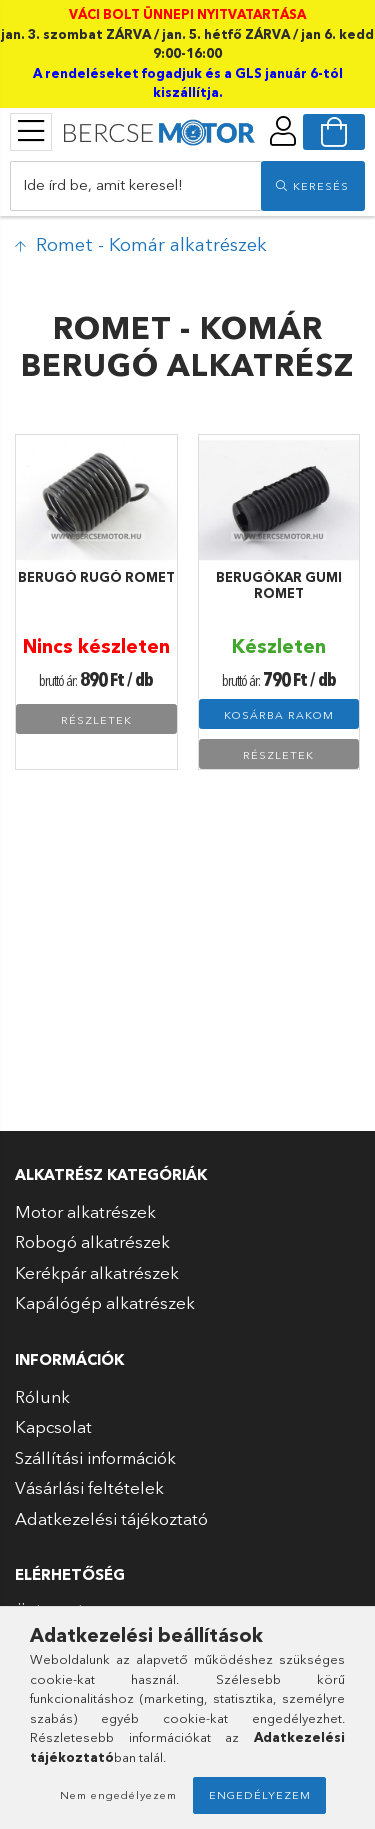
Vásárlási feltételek (89, 1487)
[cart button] (334, 132)
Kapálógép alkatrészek (105, 1302)
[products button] (31, 131)
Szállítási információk (95, 1457)
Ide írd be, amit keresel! (103, 184)
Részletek (96, 720)
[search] (313, 186)
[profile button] (283, 131)
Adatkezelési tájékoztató (111, 1518)
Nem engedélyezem (118, 1795)
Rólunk (42, 1396)
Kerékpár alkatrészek (97, 1272)
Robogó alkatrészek (92, 1241)
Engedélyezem (260, 1795)
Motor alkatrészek (85, 1211)
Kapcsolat (53, 1426)
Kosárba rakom (279, 715)
